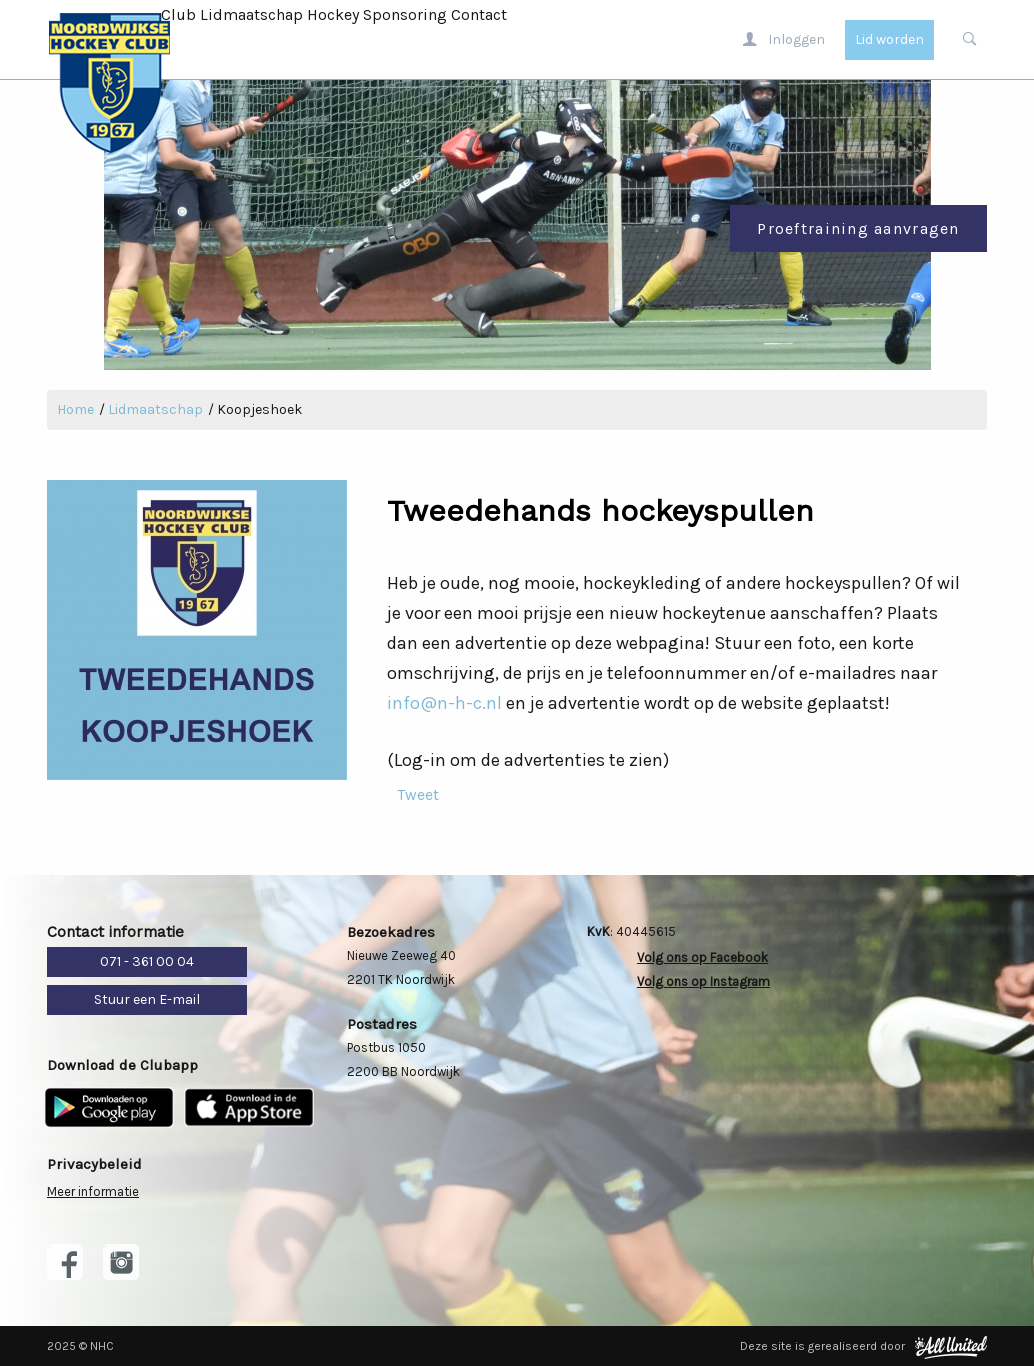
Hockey (333, 14)
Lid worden (889, 39)
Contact (479, 14)
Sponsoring (405, 14)
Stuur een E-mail (147, 999)
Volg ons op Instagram (703, 981)
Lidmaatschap (251, 14)
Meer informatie (93, 1191)
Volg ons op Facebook (702, 957)
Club (178, 14)
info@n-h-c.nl (444, 703)
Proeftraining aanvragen (858, 228)
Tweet (418, 794)
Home (75, 409)
